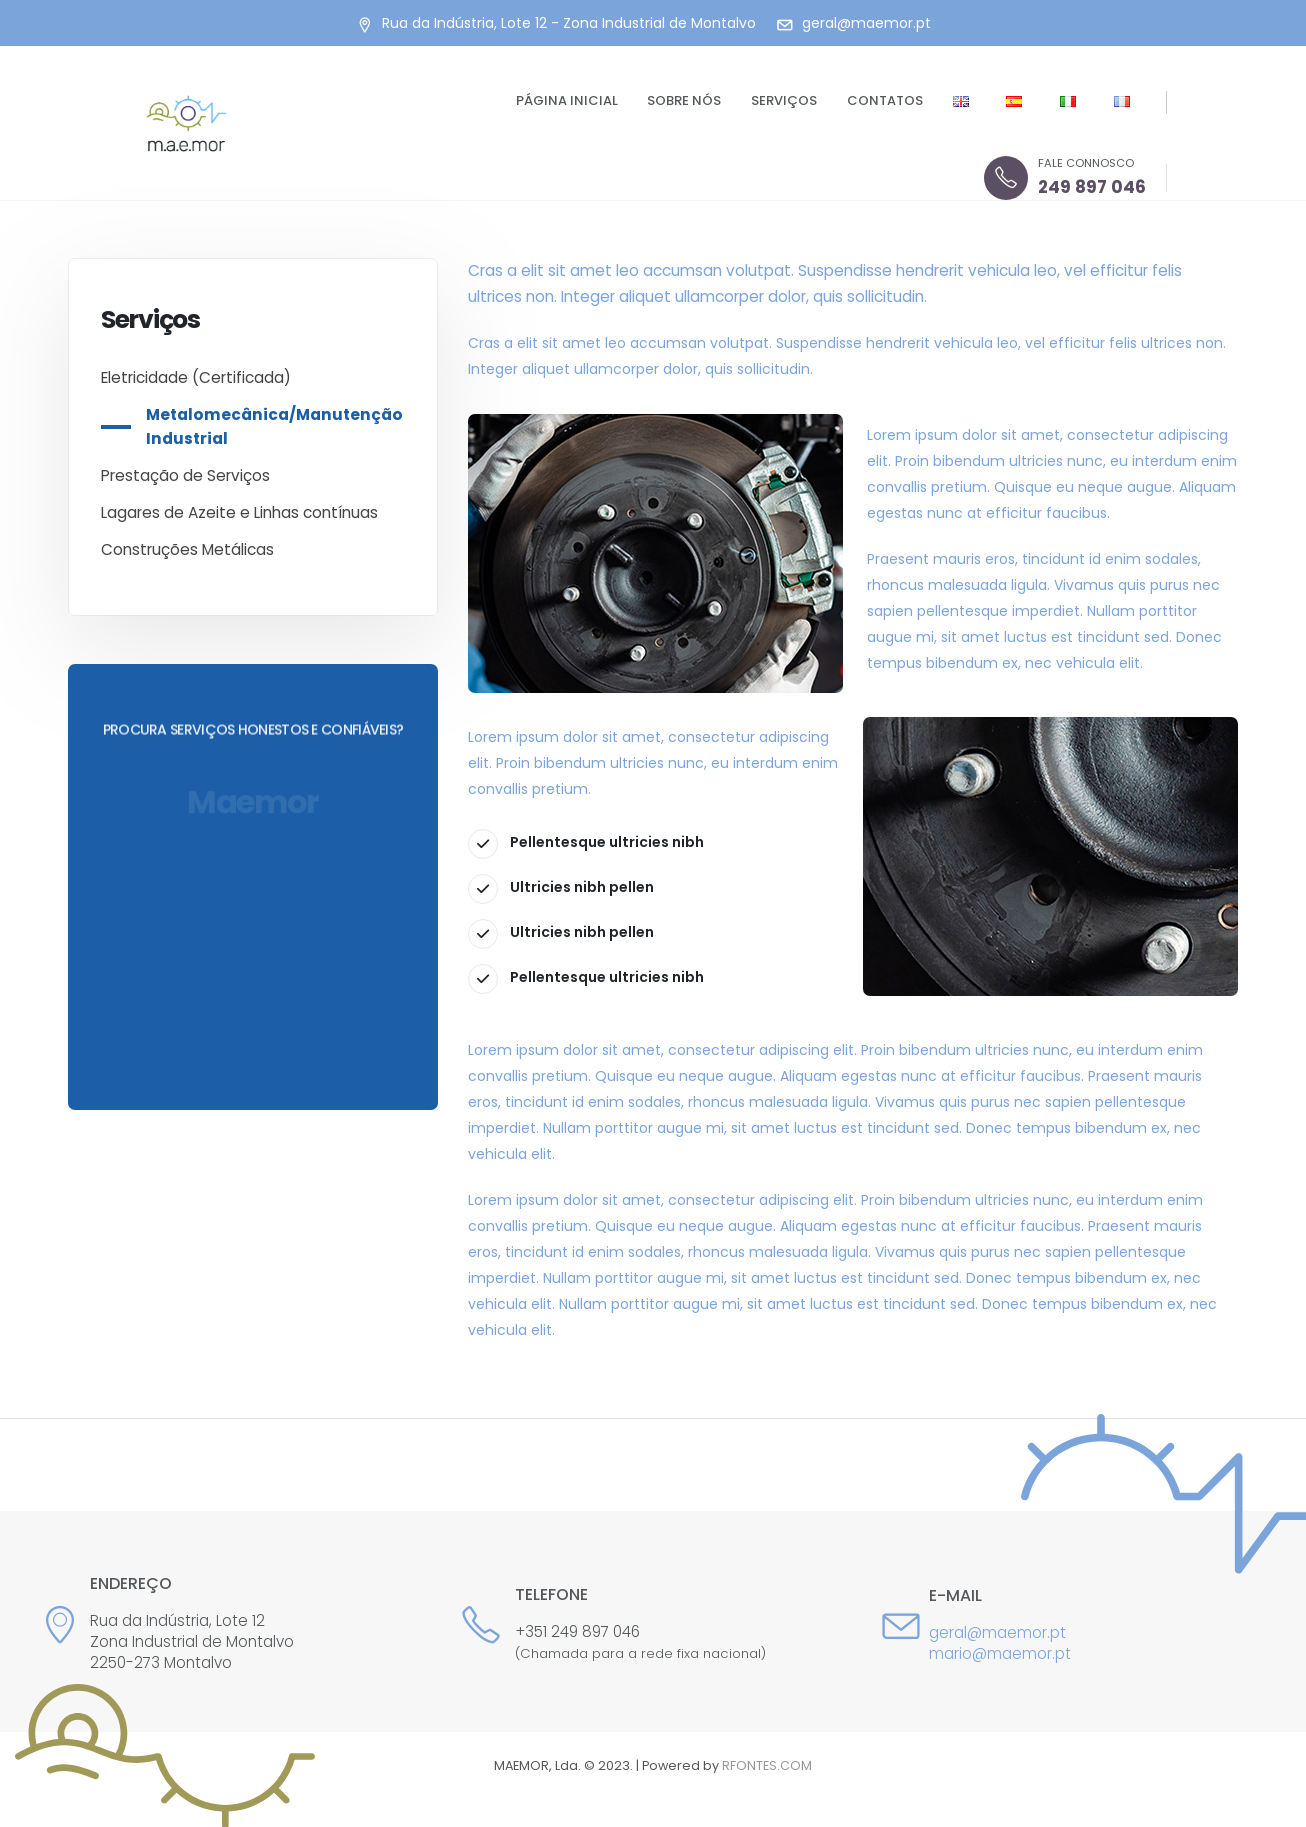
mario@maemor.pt (1000, 1653)
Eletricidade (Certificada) (196, 377)
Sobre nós (684, 100)
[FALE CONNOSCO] (1065, 178)
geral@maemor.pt (997, 1632)
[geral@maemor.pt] (853, 23)
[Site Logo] (186, 123)
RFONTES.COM (767, 1765)
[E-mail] (903, 1625)
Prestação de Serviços (185, 475)
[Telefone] (653, 1625)
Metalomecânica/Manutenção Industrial (274, 426)
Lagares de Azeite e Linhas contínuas (239, 512)
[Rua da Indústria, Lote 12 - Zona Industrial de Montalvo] (556, 23)
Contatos (885, 100)
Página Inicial (567, 100)
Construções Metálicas (187, 549)
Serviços (784, 100)
